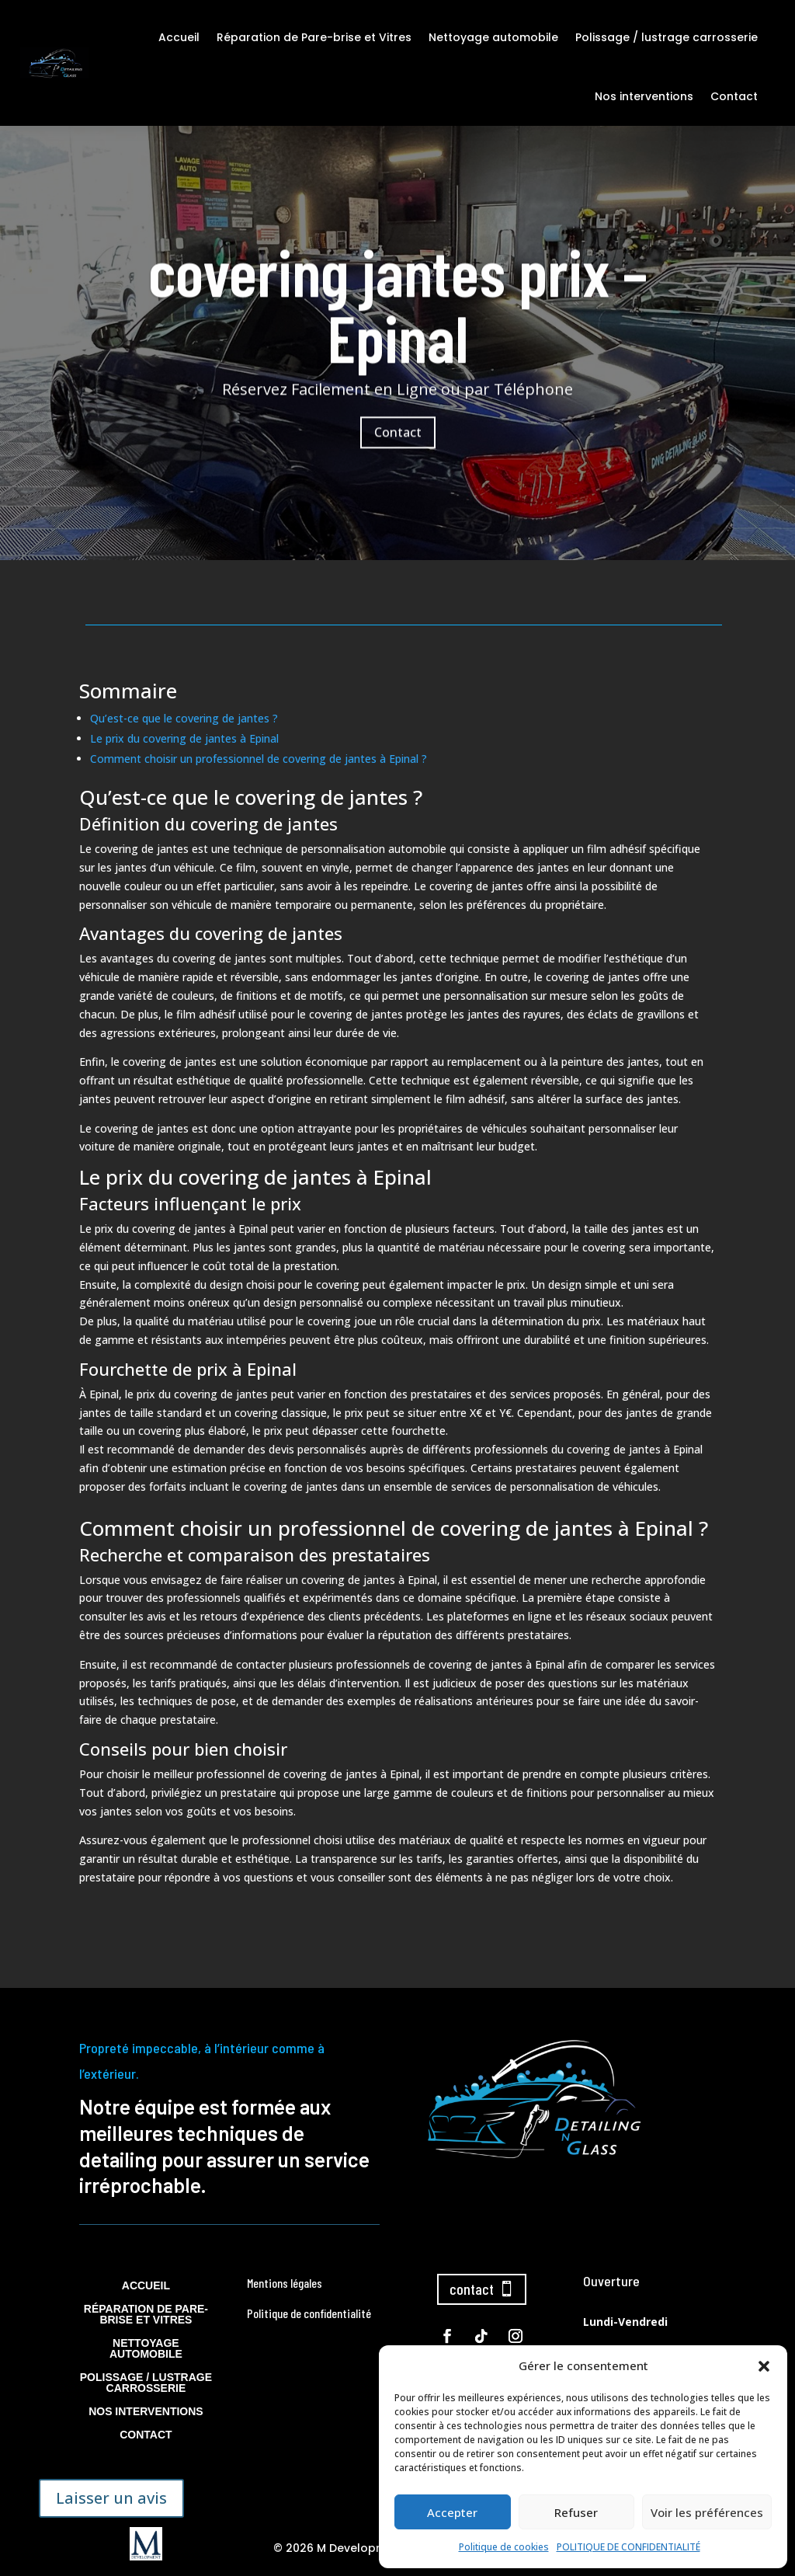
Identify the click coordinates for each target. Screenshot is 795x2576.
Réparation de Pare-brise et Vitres (314, 37)
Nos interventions (644, 96)
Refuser (576, 2512)
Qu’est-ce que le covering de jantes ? (184, 718)
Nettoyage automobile (493, 37)
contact (472, 2288)
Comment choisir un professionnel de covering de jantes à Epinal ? (258, 758)
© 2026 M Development (339, 2548)
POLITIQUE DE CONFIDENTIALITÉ (628, 2546)
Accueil (179, 37)
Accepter (452, 2512)
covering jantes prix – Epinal (397, 336)
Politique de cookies (504, 2546)
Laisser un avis (111, 2497)
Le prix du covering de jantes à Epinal (184, 738)
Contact (734, 96)
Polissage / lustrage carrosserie (666, 37)
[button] (764, 2366)
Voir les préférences (707, 2512)
